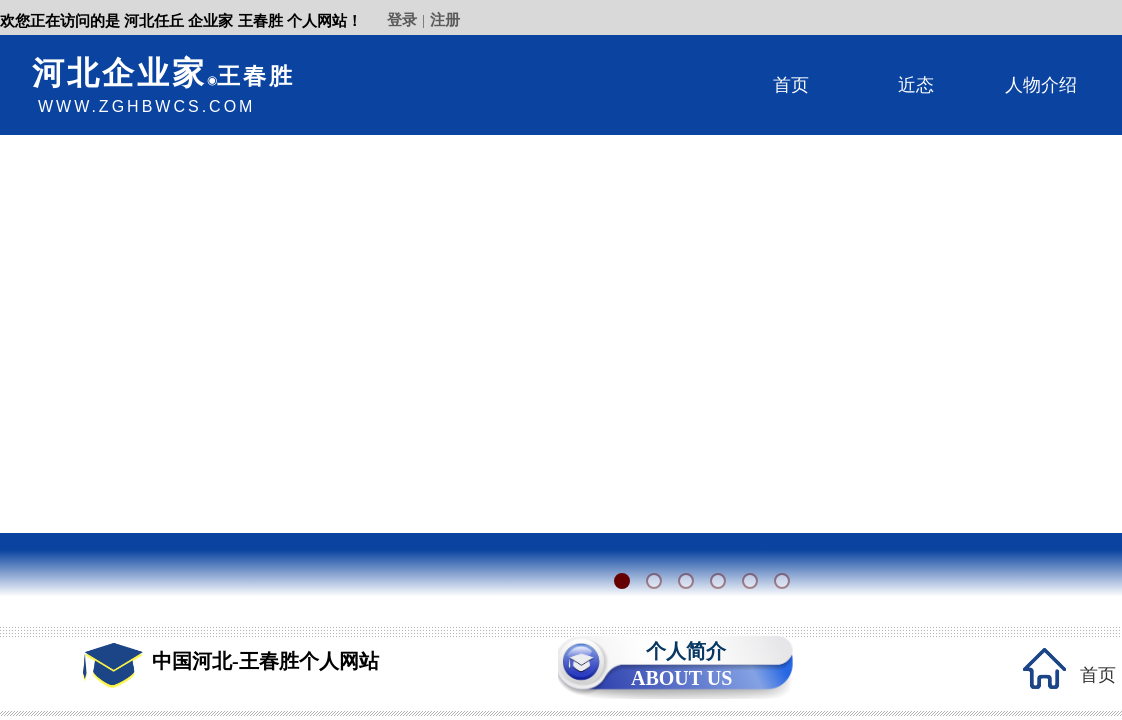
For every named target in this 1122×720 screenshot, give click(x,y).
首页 (791, 85)
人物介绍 (1041, 85)
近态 (916, 85)
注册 (445, 20)
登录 (402, 20)
